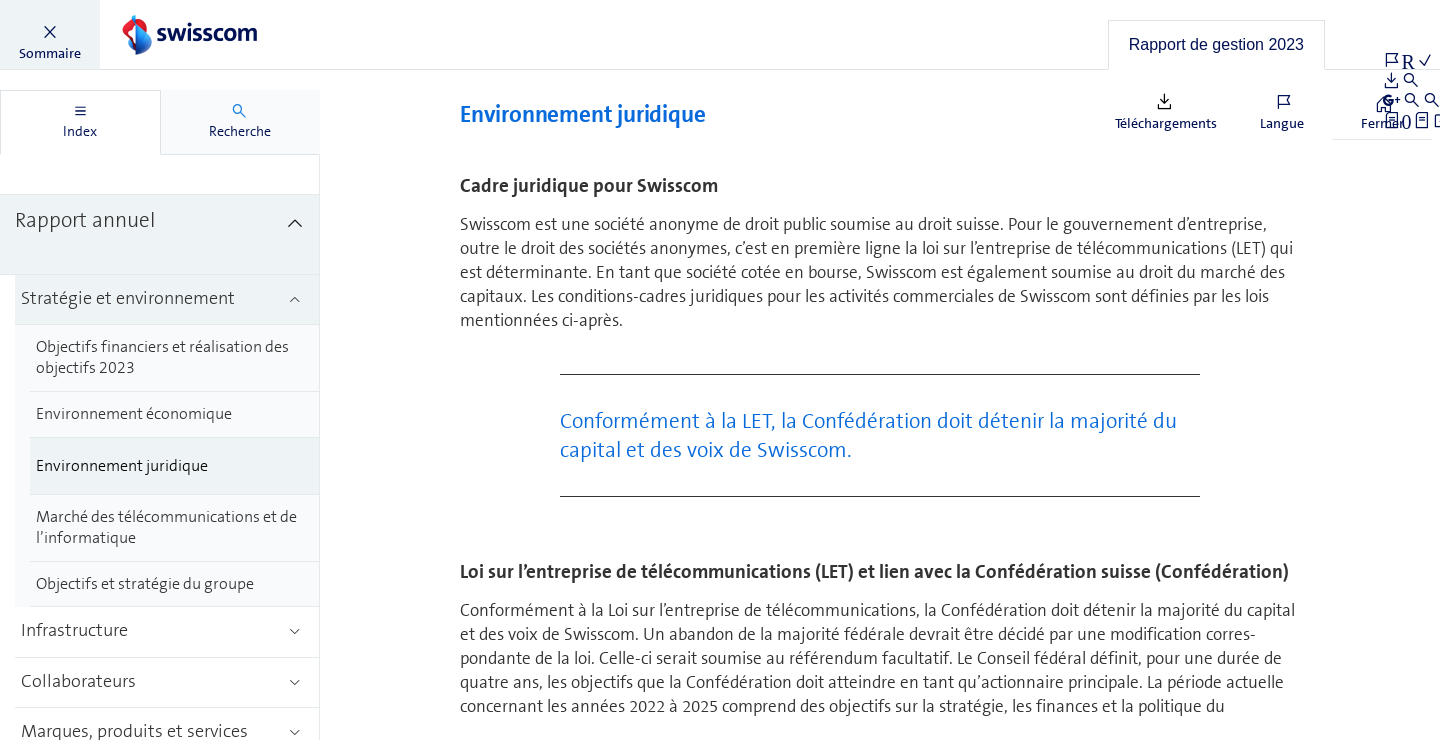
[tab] (1216, 45)
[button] (50, 35)
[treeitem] (160, 155)
